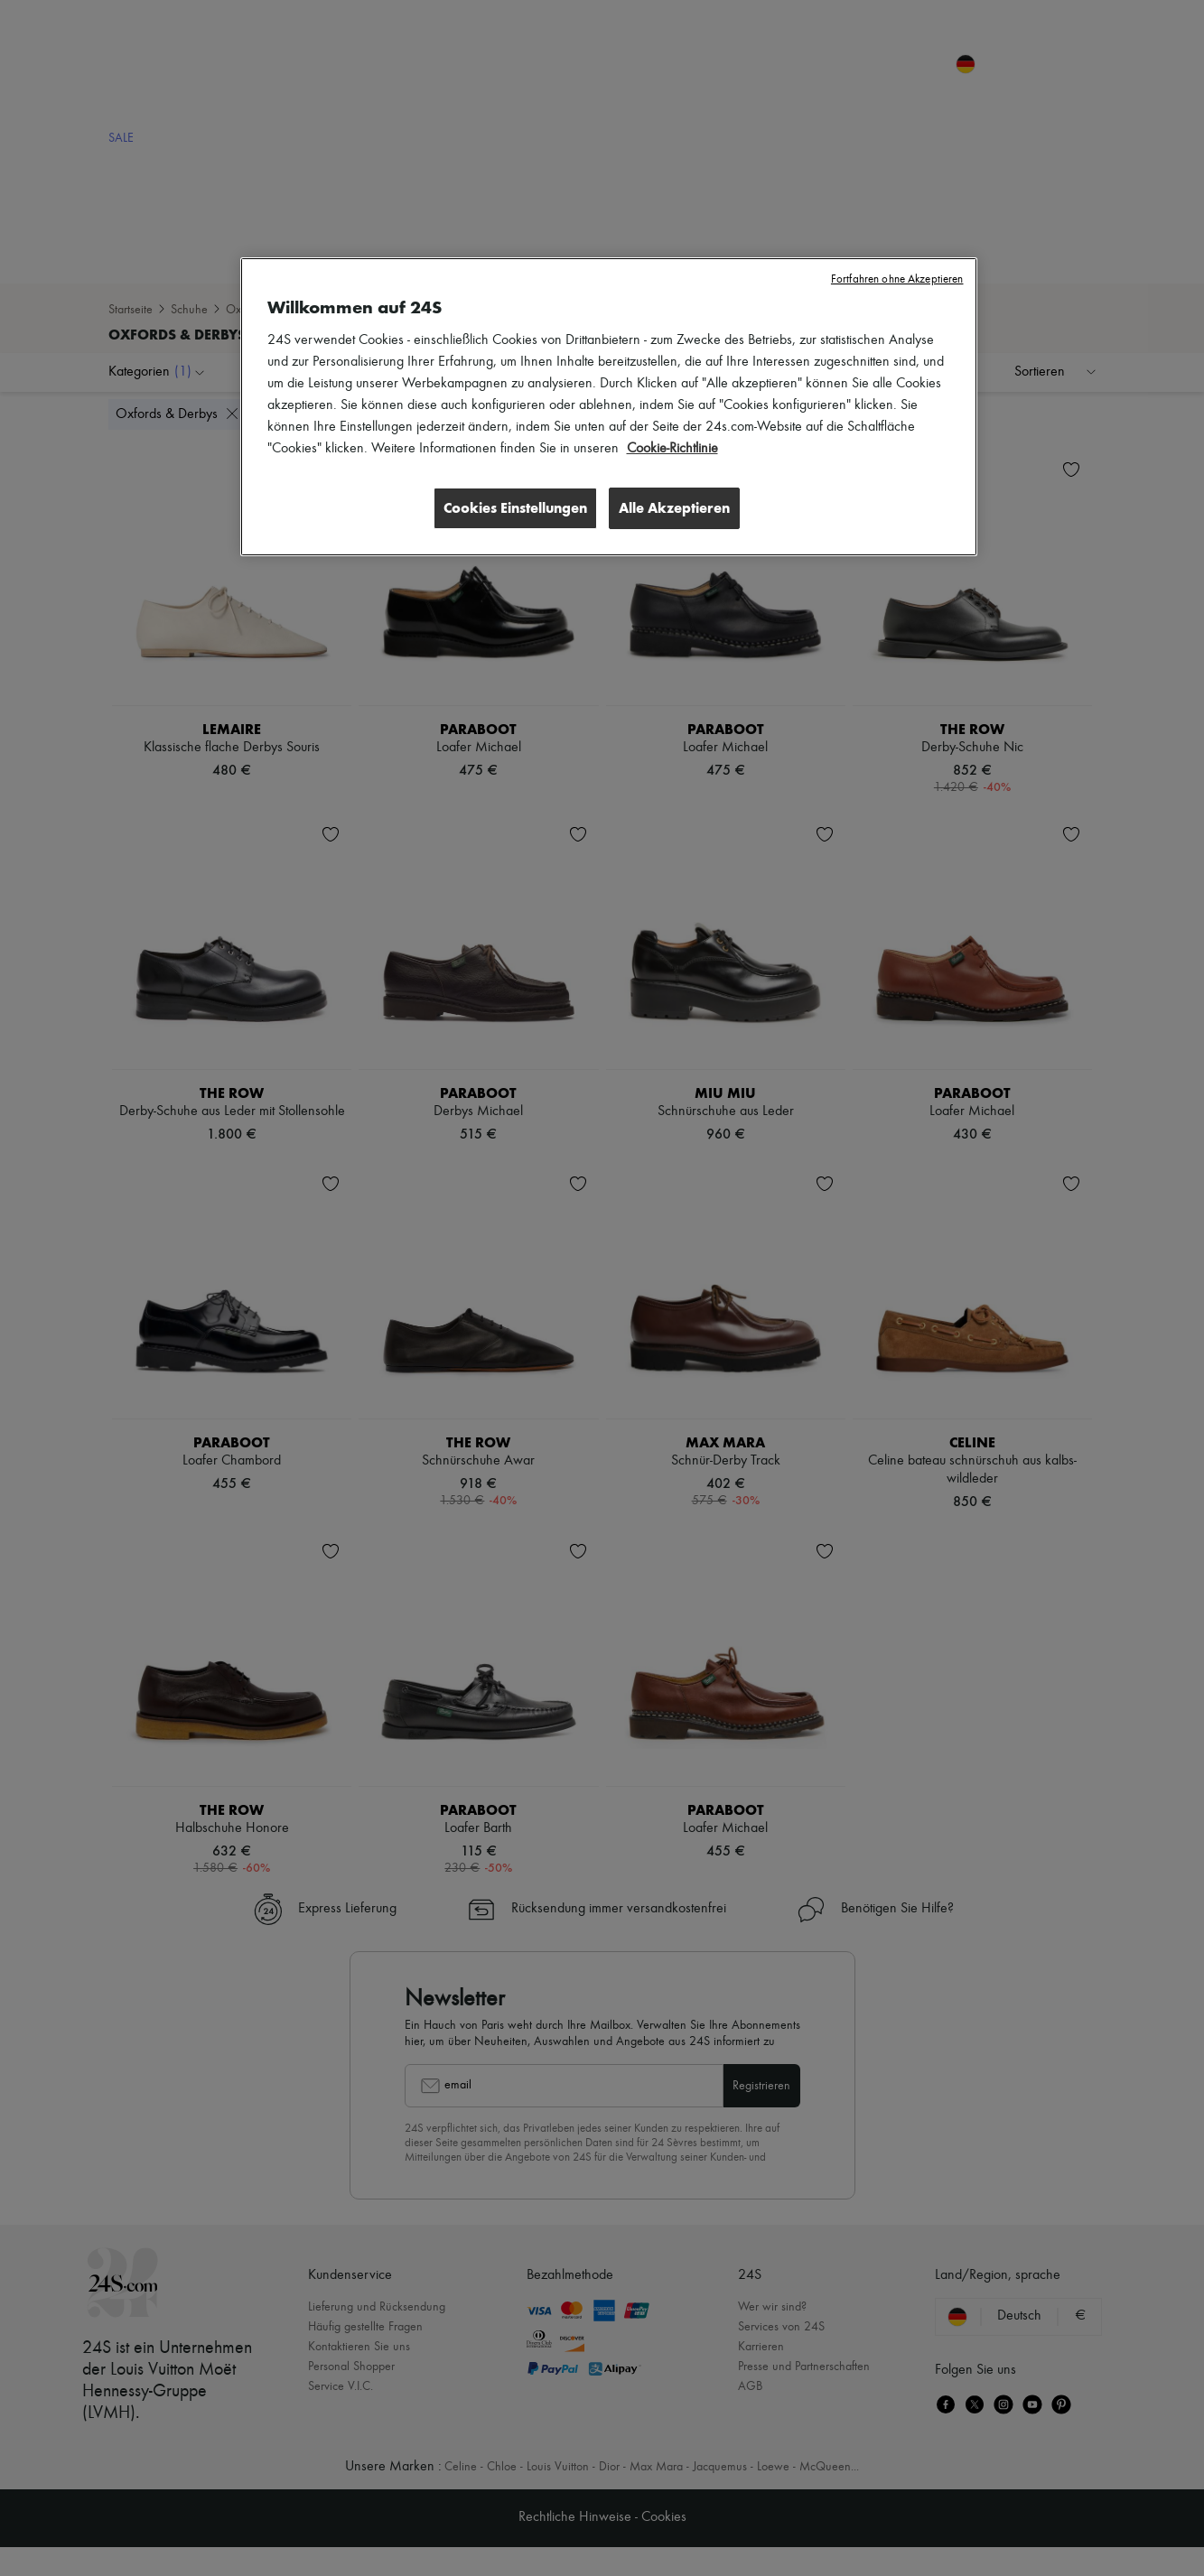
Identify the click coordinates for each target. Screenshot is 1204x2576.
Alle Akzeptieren (674, 507)
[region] (608, 407)
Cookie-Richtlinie (672, 449)
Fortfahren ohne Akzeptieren (897, 279)
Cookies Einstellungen (512, 507)
